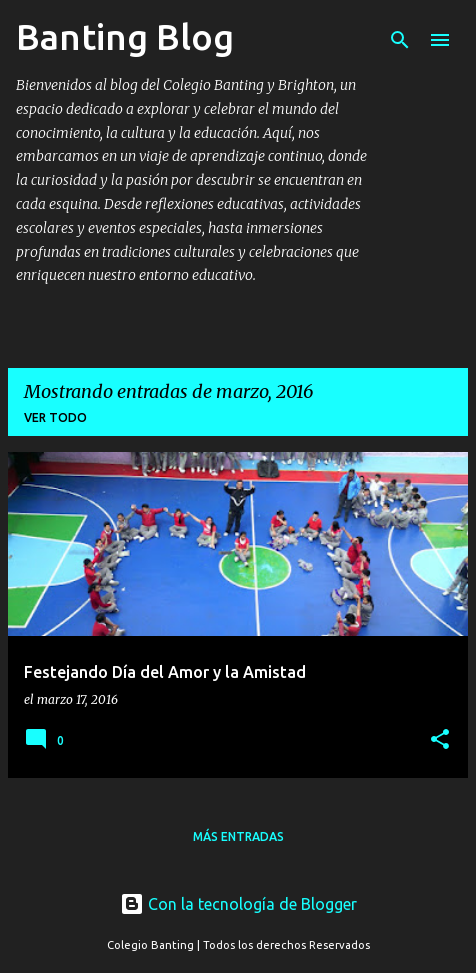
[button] (440, 740)
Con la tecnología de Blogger (238, 904)
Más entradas (238, 836)
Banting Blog (125, 36)
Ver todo (55, 417)
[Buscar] (400, 40)
